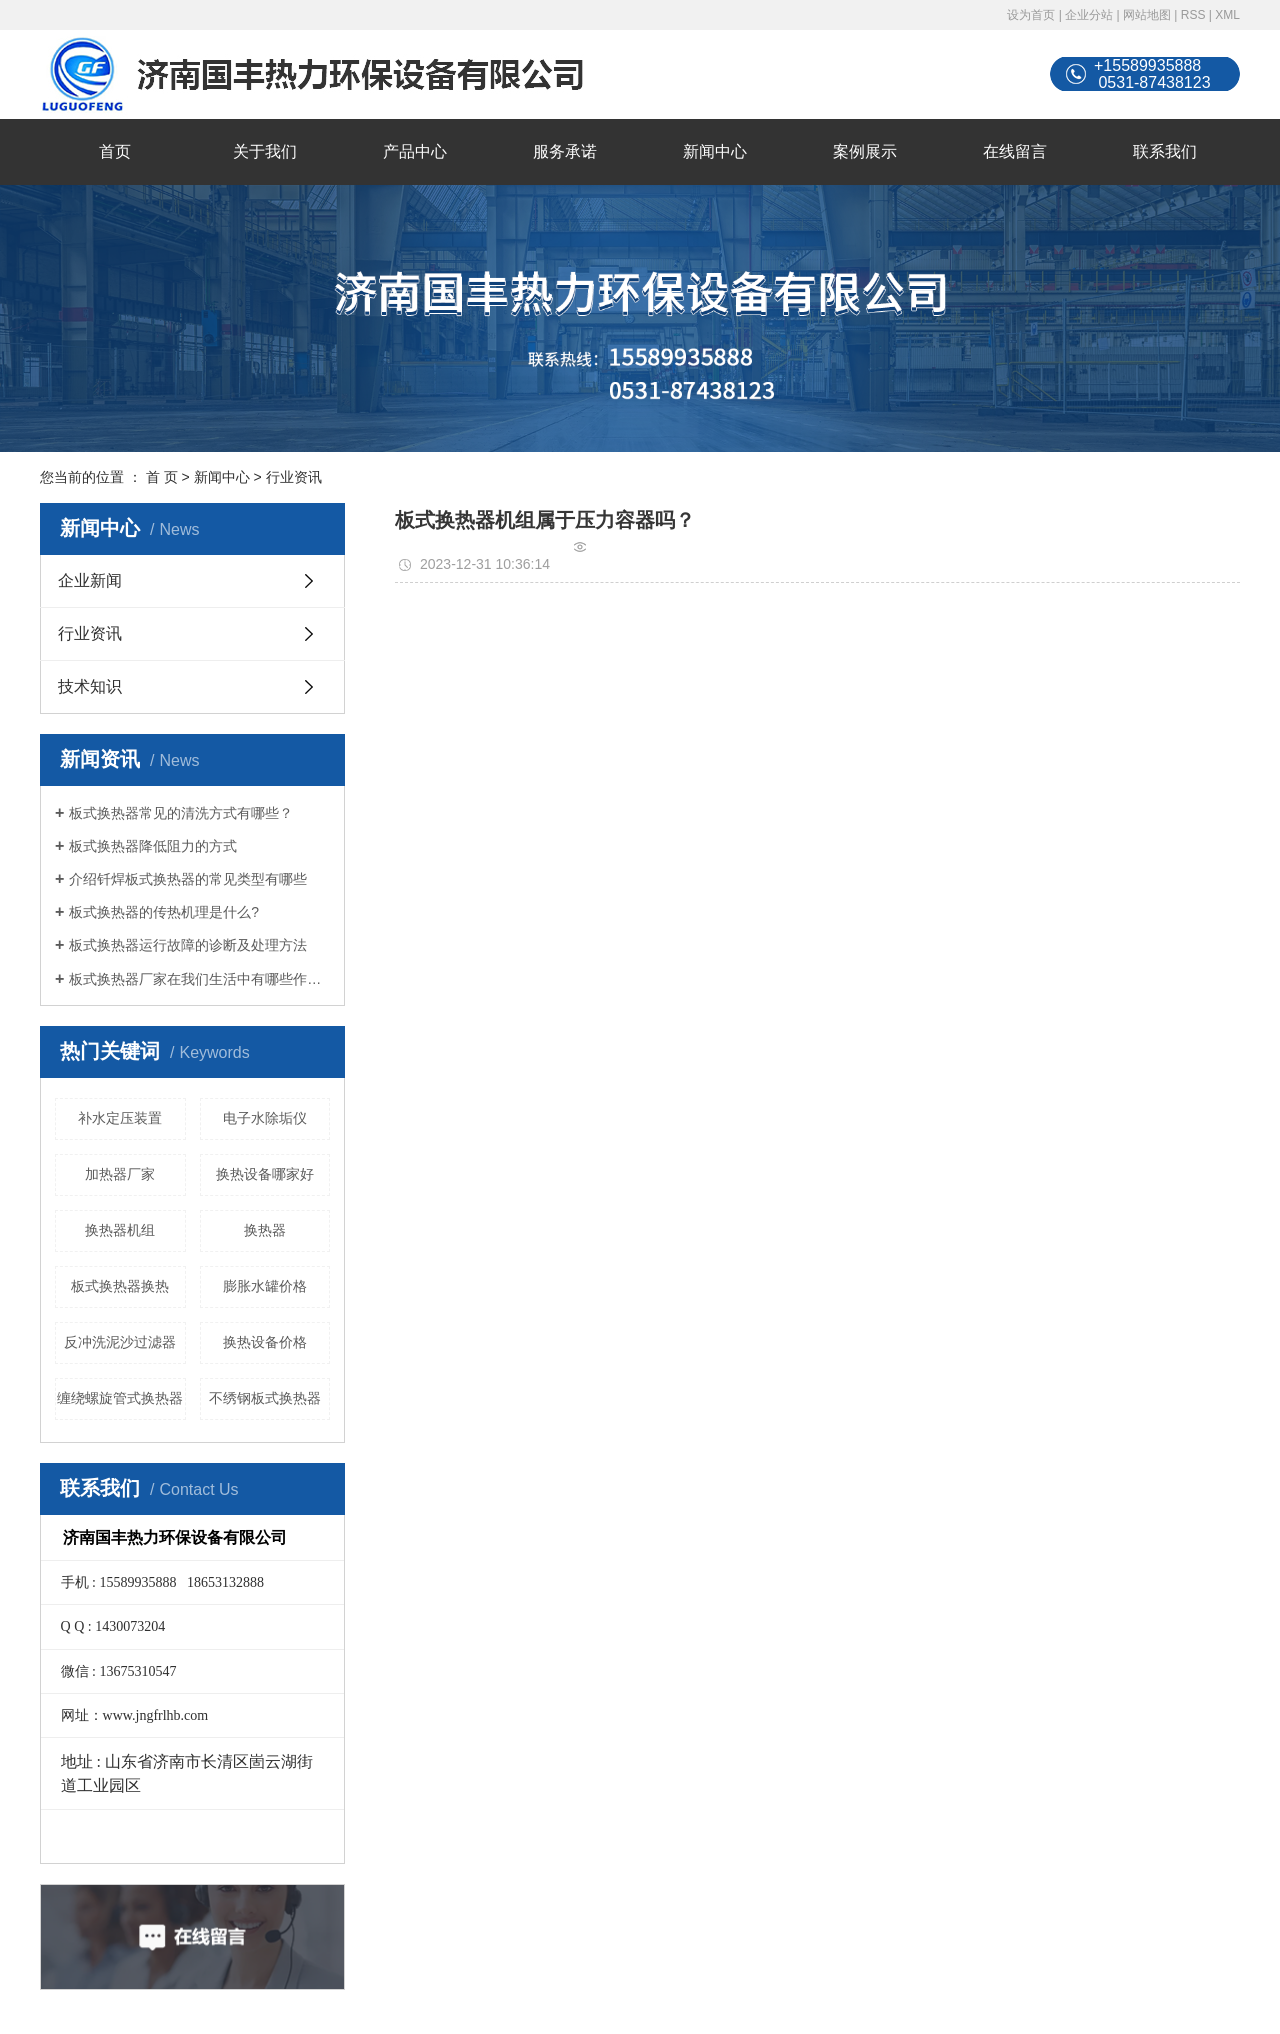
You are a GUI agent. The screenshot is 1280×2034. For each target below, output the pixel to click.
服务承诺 (565, 151)
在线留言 (1015, 151)
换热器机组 (120, 1230)
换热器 (265, 1230)
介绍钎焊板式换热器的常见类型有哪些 (188, 879)
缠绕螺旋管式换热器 (120, 1398)
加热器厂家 (120, 1174)
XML (1227, 15)
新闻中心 (715, 151)
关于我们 (265, 151)
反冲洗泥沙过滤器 (120, 1342)
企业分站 (1089, 15)
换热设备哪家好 (265, 1174)
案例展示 (865, 151)
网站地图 (1147, 15)
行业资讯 (294, 477)
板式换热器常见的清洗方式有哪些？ (181, 813)
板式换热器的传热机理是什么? (164, 912)
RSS (1193, 15)
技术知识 (90, 686)
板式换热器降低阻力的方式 (153, 846)
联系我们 (1165, 151)
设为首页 (1031, 15)
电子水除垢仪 (265, 1118)
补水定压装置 (120, 1118)
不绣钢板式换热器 (265, 1398)
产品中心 (415, 151)
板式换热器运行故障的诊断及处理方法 (188, 945)
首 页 (162, 477)
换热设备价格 (265, 1342)
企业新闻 (90, 580)
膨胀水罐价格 (265, 1286)
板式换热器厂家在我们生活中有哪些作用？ (199, 979)
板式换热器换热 (120, 1286)
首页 (115, 151)
